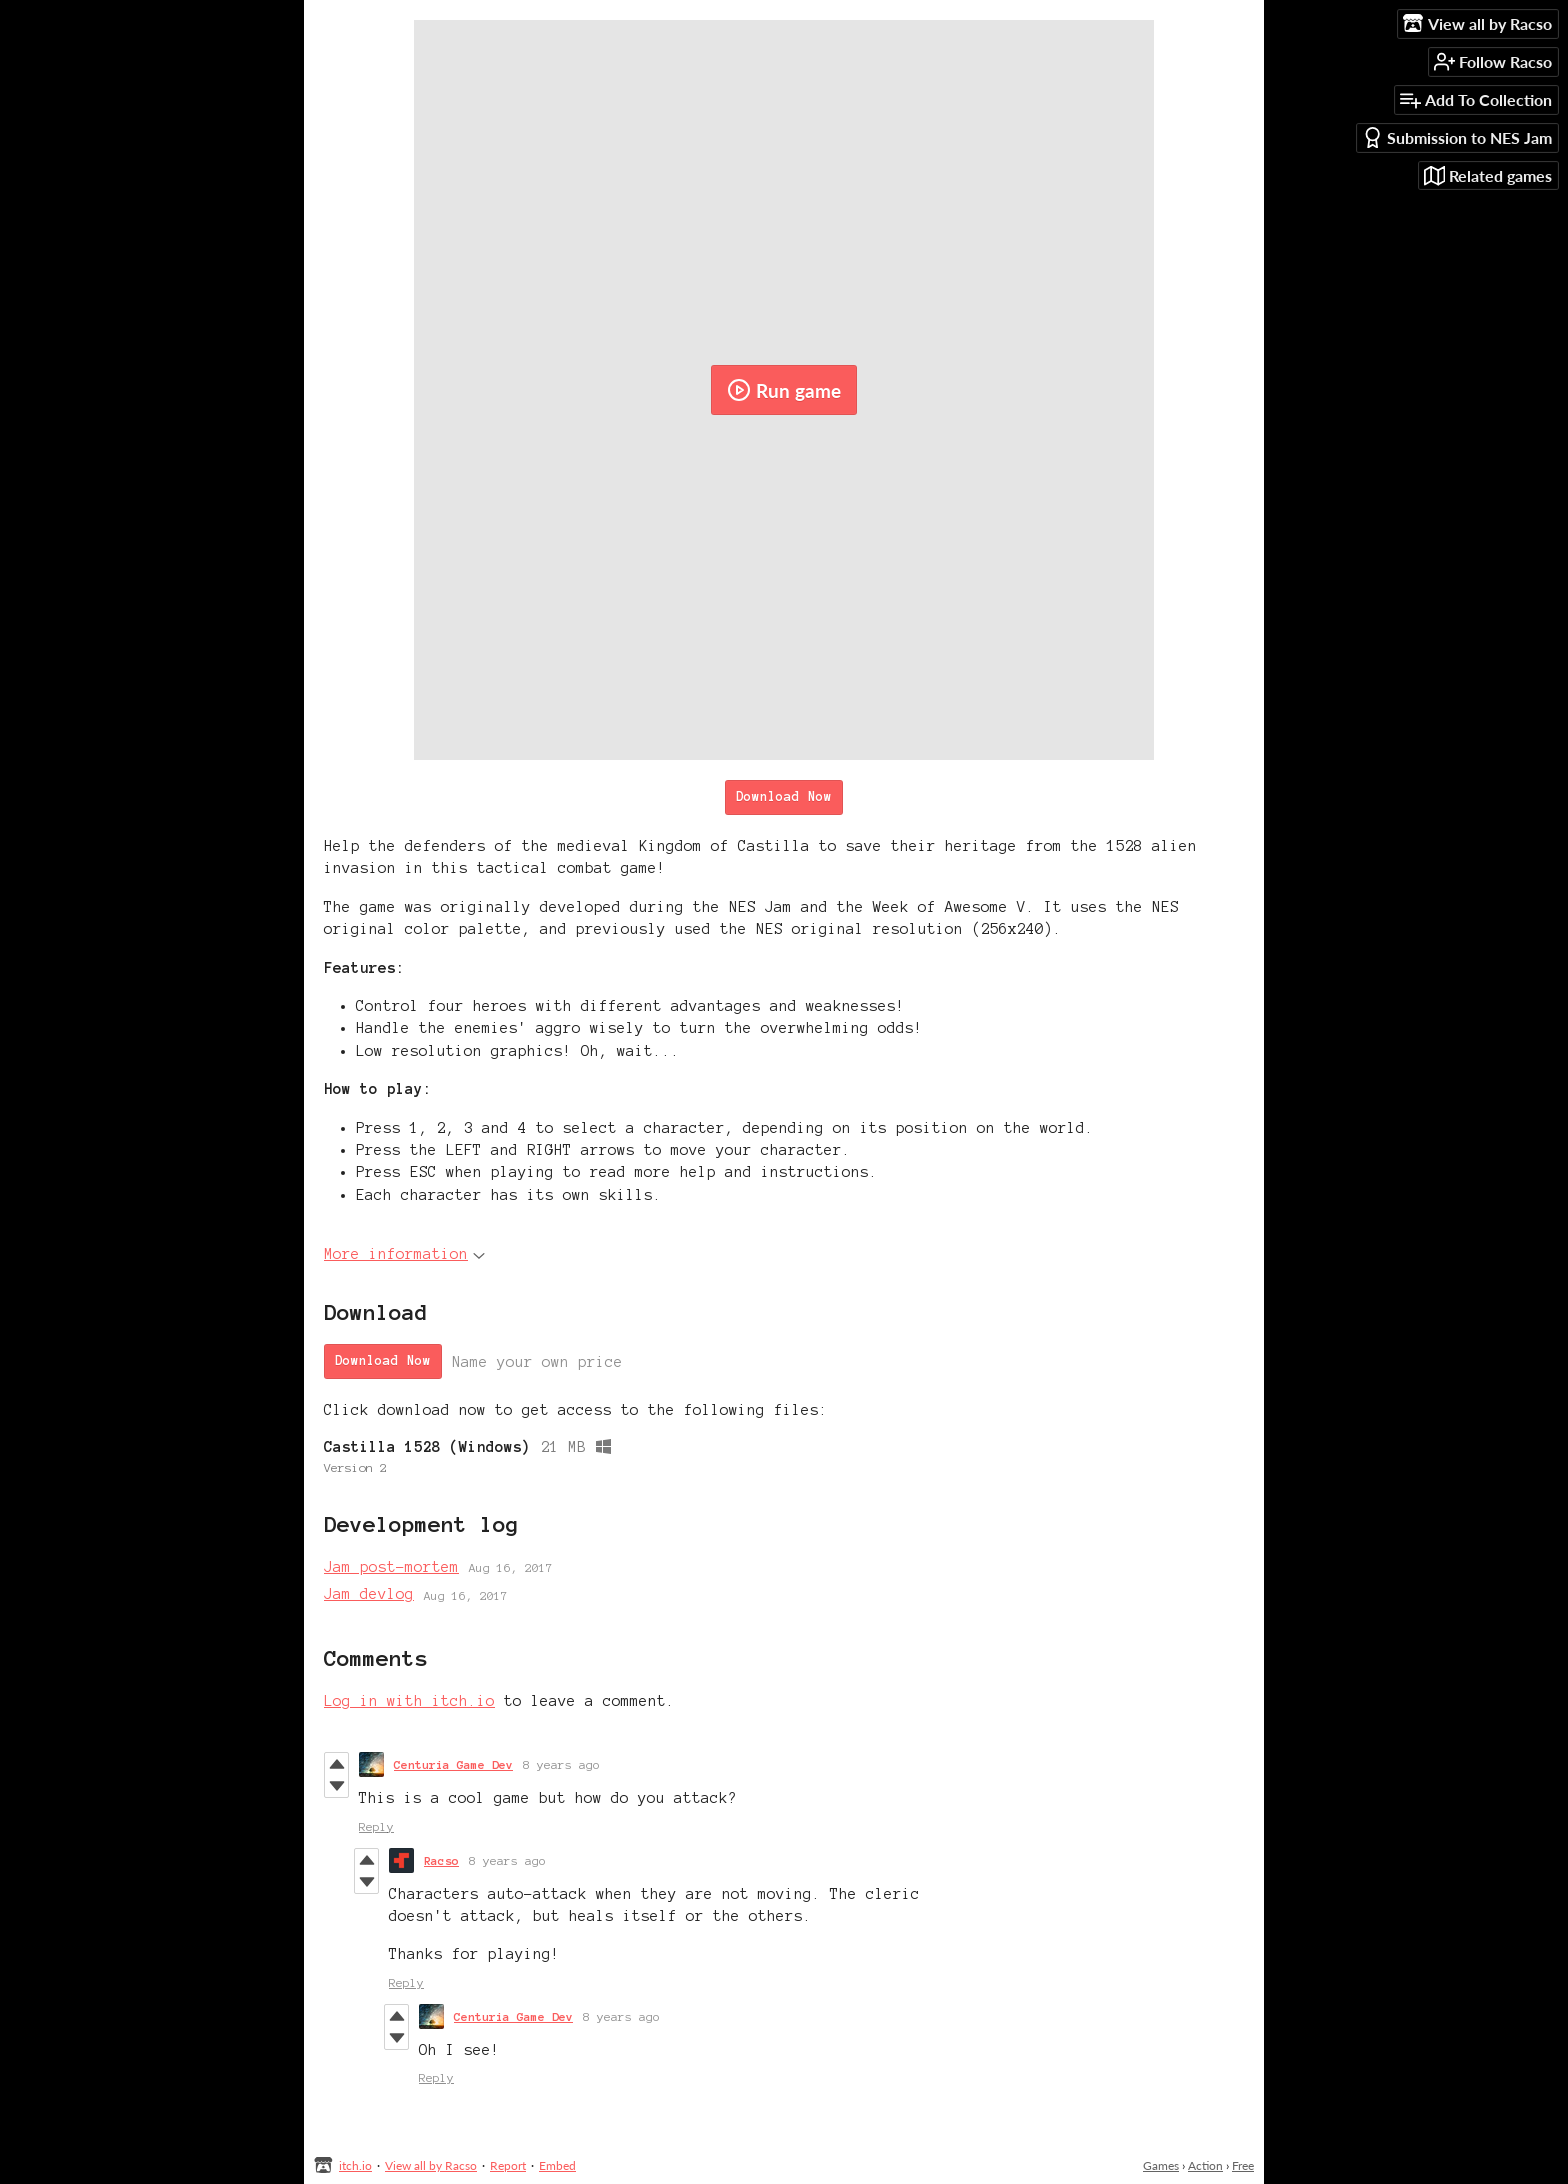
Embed (557, 2165)
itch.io (355, 2165)
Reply (376, 1826)
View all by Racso (431, 2165)
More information (404, 1254)
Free (1243, 2165)
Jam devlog (369, 1594)
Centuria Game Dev (453, 1764)
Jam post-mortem (391, 1567)
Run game (784, 390)
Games (1161, 2165)
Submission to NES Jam (1457, 137)
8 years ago (561, 1764)
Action (1205, 2165)
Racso (441, 1860)
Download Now (784, 797)
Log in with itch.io (409, 1701)
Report (508, 2165)
